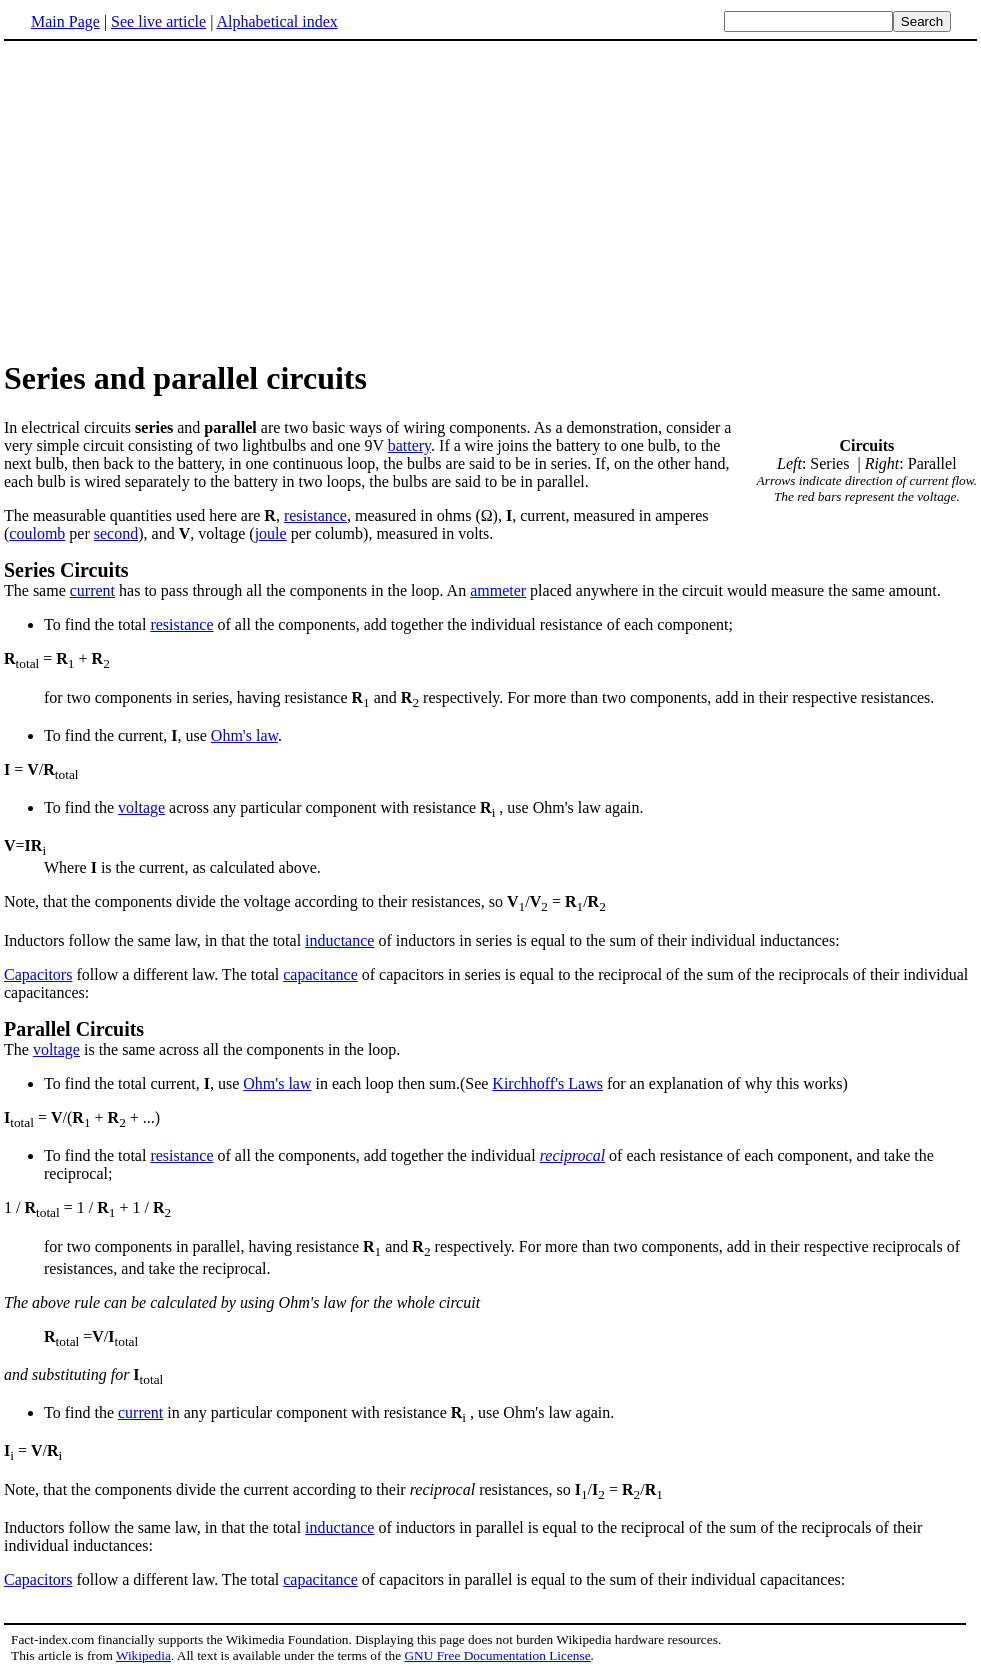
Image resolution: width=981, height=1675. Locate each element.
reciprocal (572, 1155)
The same (37, 590)
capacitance (320, 974)
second (116, 533)
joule (271, 533)
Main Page (65, 21)
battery (409, 445)
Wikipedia (143, 1655)
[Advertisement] (172, 199)
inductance (339, 940)
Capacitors (38, 974)
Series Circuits (66, 570)
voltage (141, 807)
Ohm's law (244, 735)
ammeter (498, 590)
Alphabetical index (276, 21)
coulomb (37, 533)
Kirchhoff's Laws (547, 1083)
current (92, 590)
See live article (158, 21)
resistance (315, 515)
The (490, 1038)
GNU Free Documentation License (497, 1655)
